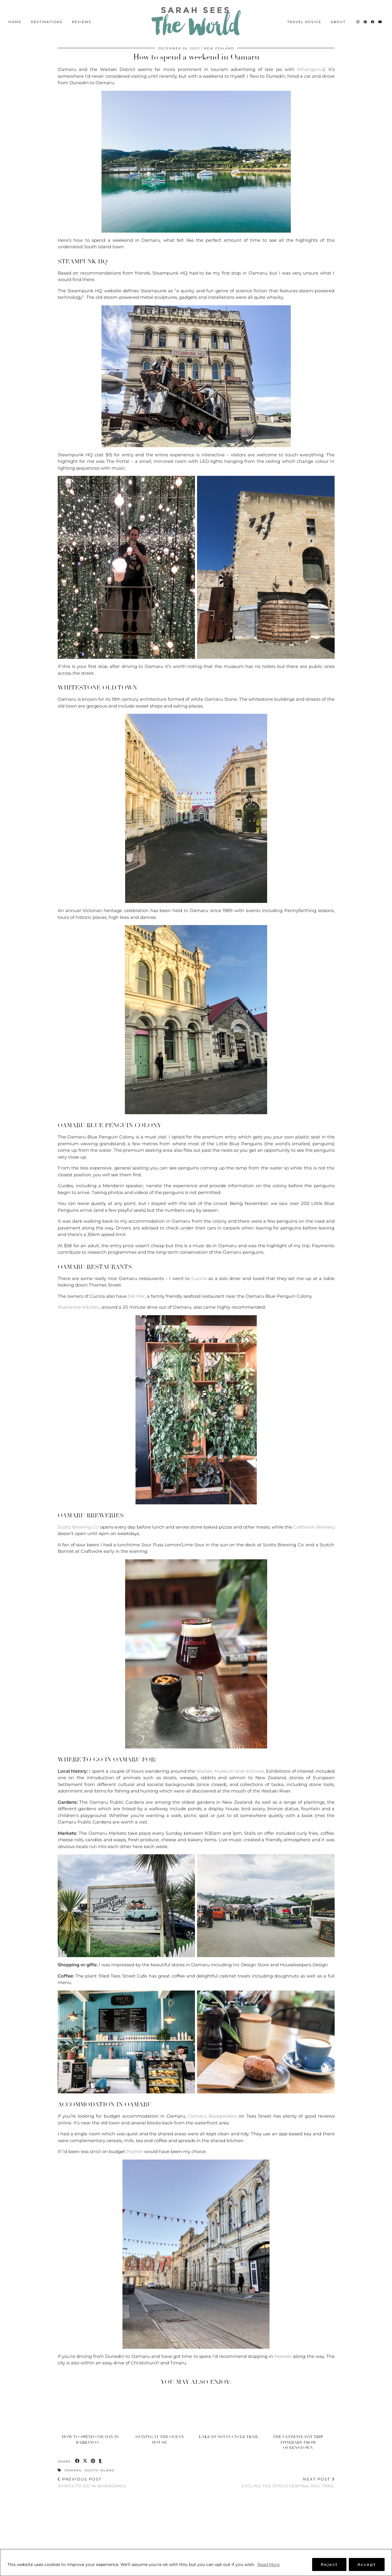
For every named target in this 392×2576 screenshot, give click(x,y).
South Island (99, 2470)
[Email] (380, 16)
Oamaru (73, 2470)
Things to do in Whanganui (92, 2482)
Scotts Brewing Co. (78, 1527)
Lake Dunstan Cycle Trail (229, 2436)
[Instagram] (358, 16)
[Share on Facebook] (78, 2461)
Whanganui (310, 69)
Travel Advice (304, 17)
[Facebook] (373, 16)
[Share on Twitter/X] (86, 2461)
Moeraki (283, 2356)
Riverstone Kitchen (78, 1307)
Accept (366, 2564)
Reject (329, 2564)
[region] (196, 2562)
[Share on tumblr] (101, 2461)
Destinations (46, 17)
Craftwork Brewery (313, 1527)
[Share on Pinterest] (94, 2461)
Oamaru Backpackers (212, 2116)
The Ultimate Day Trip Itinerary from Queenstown (298, 2442)
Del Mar (136, 1296)
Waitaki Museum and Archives (230, 1771)
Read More (268, 2564)
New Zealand (219, 48)
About (338, 17)
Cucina (199, 1278)
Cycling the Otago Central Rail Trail (288, 2482)
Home (14, 17)
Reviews (81, 17)
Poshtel (134, 2151)
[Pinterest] (365, 16)
